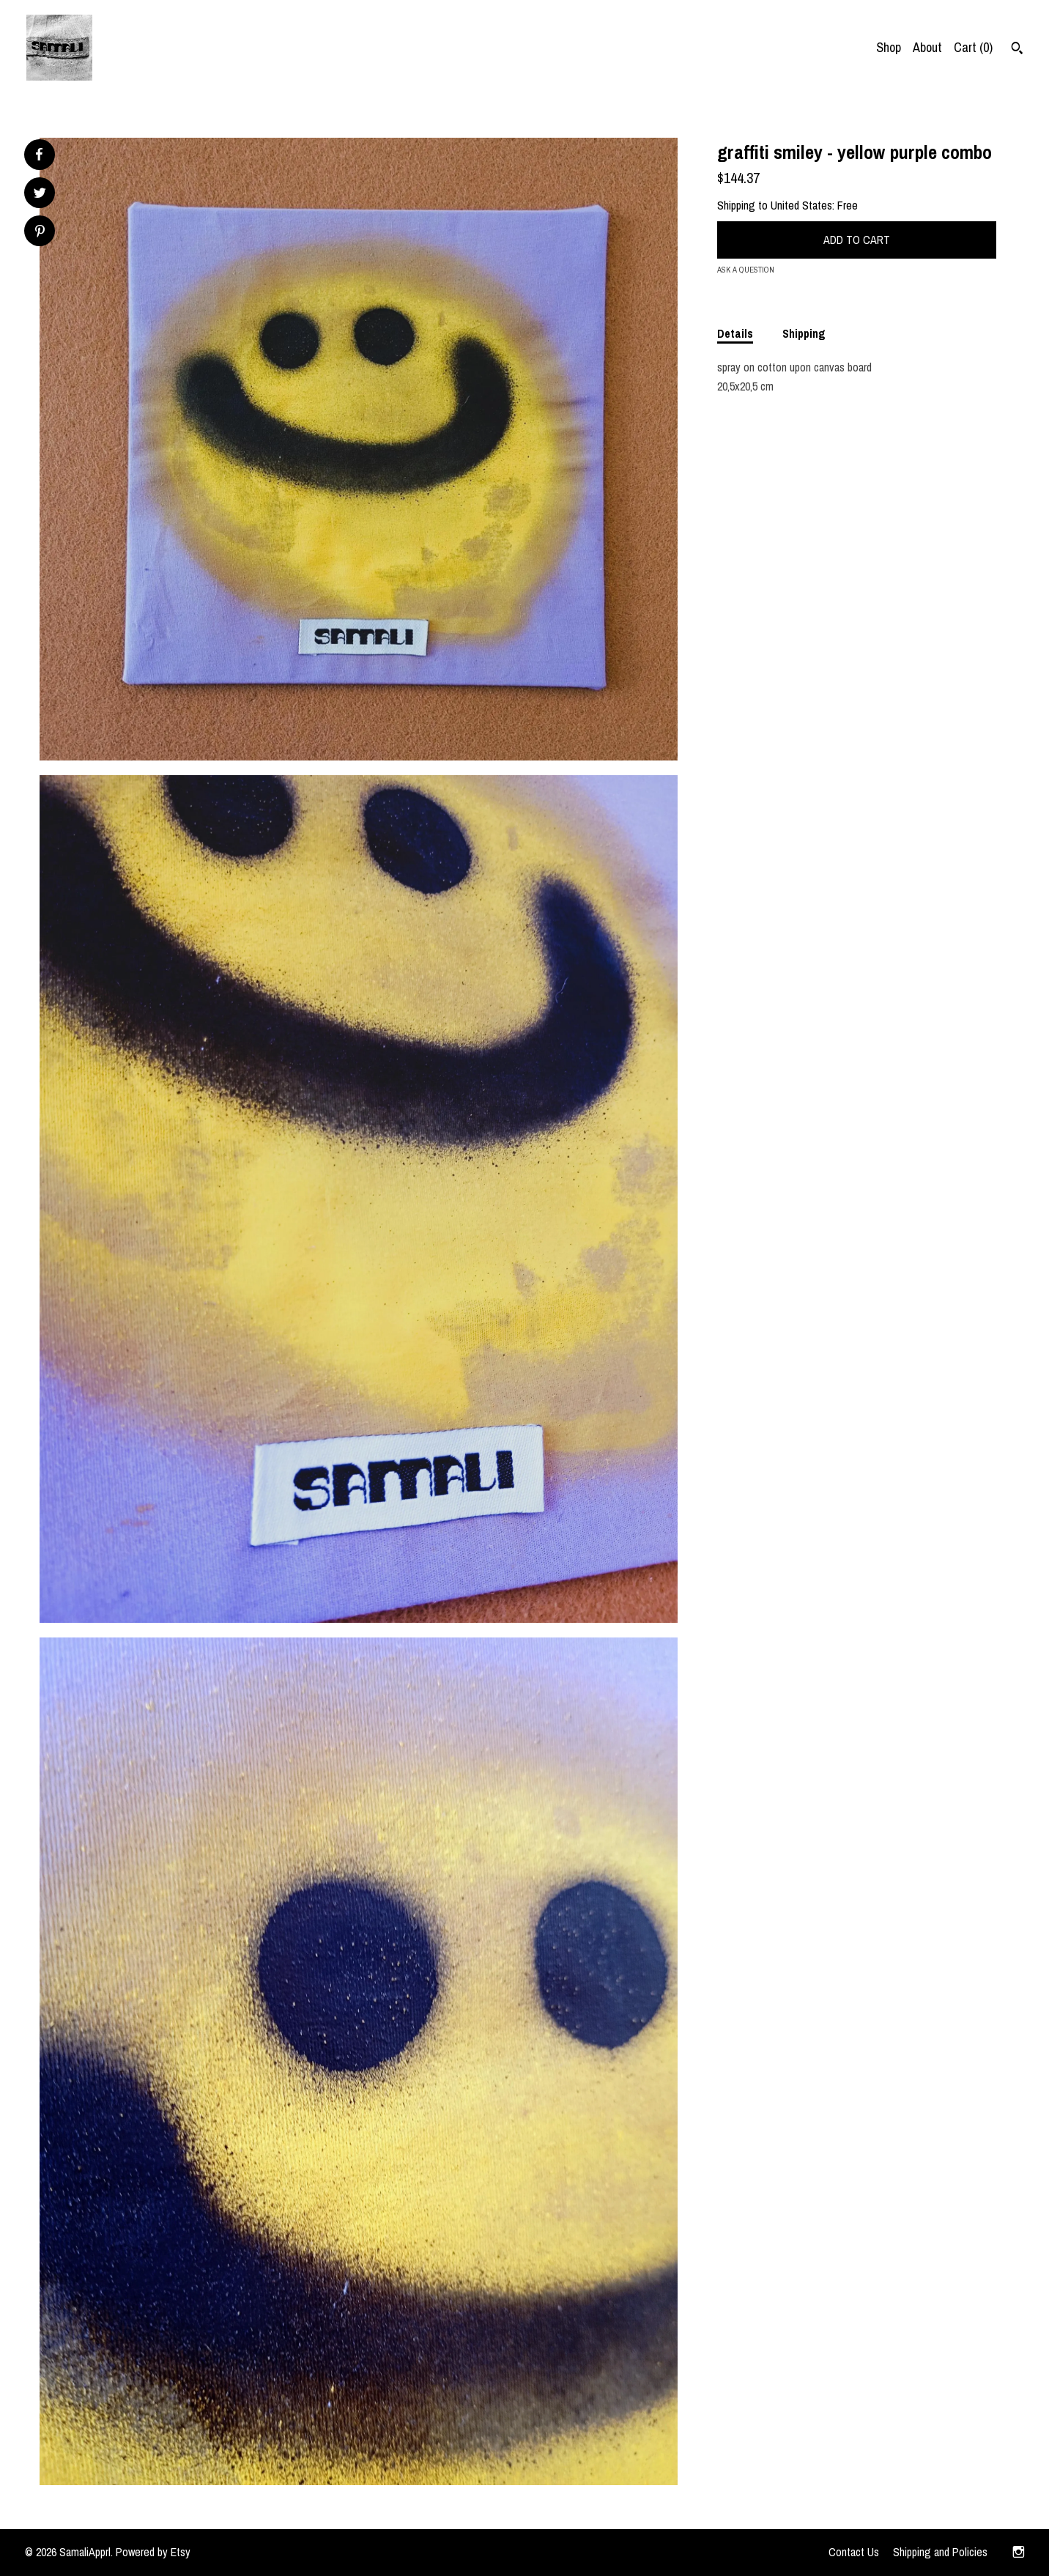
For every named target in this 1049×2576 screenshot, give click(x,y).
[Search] (1017, 50)
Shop (888, 47)
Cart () (973, 47)
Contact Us (854, 2552)
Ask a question (745, 269)
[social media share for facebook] (39, 155)
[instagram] (1018, 2552)
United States (801, 205)
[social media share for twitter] (40, 194)
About (927, 47)
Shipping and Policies (940, 2552)
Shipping (804, 333)
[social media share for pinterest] (40, 232)
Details (735, 333)
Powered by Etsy (153, 2552)
